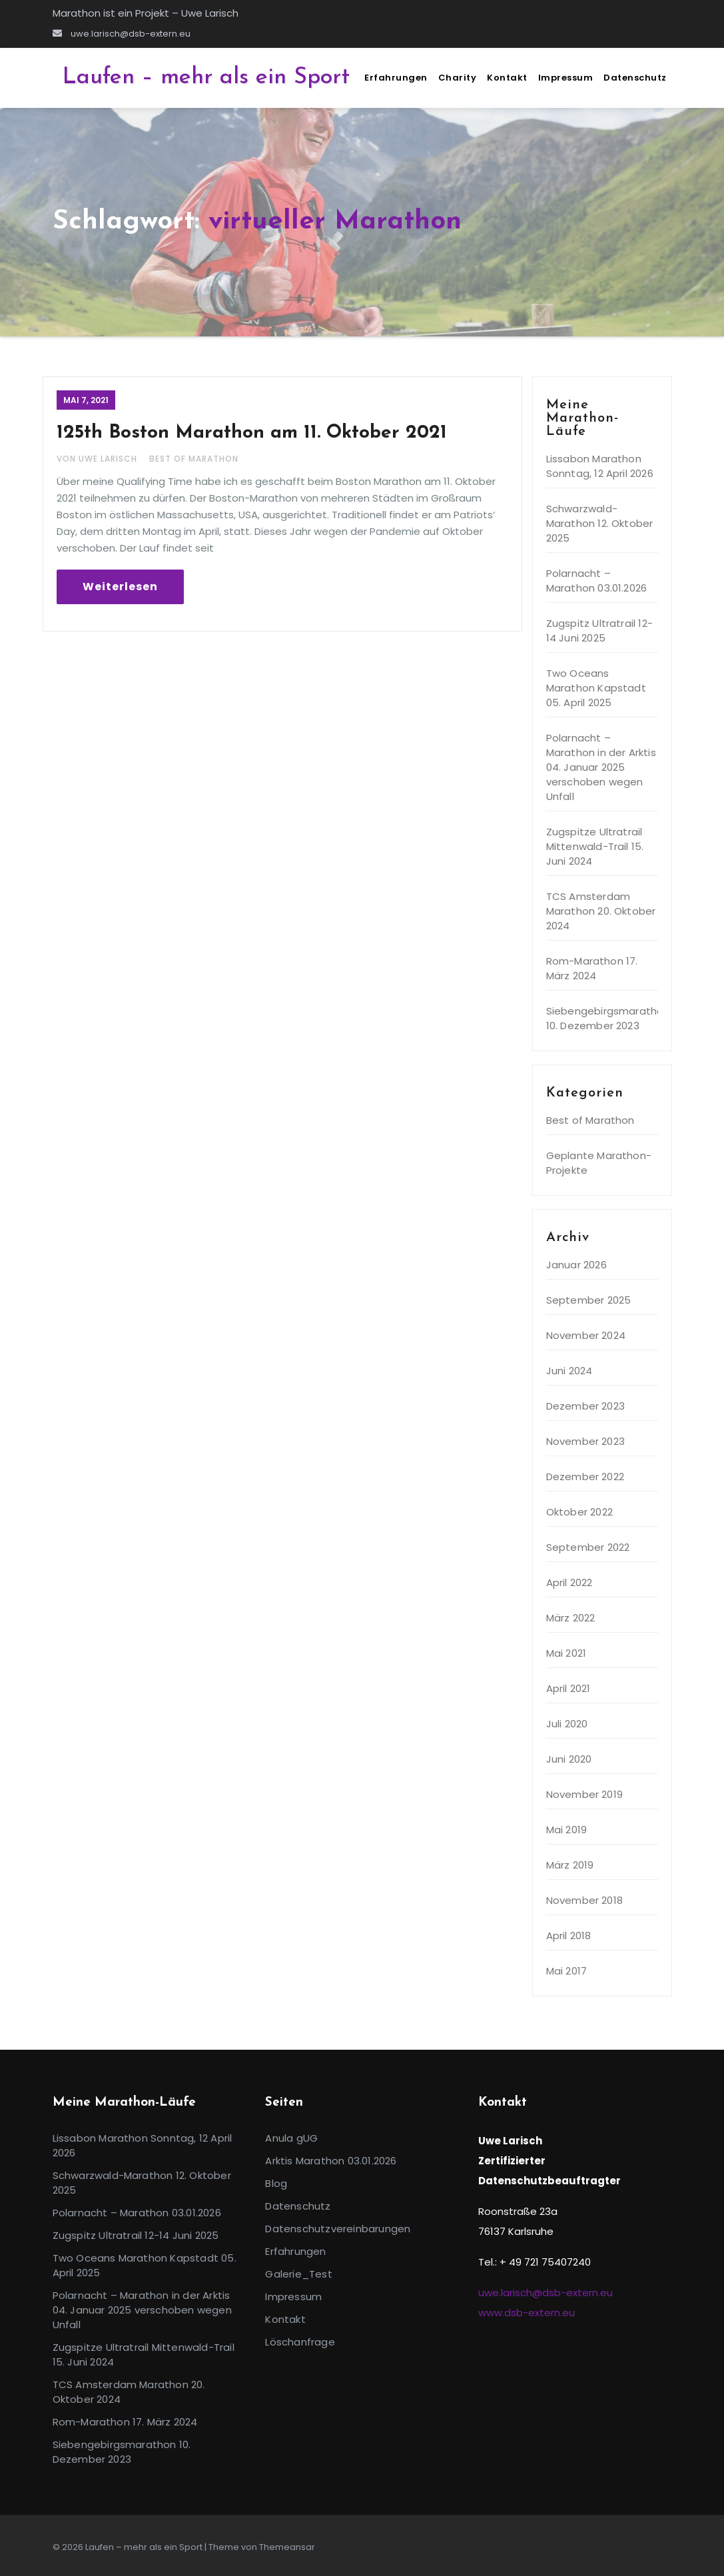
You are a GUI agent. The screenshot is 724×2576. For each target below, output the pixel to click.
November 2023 (585, 1441)
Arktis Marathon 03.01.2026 (330, 2161)
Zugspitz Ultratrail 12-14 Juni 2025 (599, 630)
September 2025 (588, 1300)
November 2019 (584, 1794)
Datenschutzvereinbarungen (337, 2229)
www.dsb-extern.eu (526, 2313)
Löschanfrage (299, 2342)
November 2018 (584, 1900)
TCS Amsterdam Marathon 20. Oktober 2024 (601, 911)
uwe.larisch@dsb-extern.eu (121, 33)
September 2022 (588, 1547)
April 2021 (568, 1688)
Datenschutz (635, 77)
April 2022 (569, 1582)
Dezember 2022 (585, 1477)
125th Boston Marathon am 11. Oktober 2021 (252, 433)
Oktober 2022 (579, 1512)
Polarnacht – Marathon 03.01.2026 (596, 580)
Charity (457, 77)
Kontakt (507, 77)
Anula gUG (291, 2138)
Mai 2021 (566, 1653)
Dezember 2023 (585, 1406)
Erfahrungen (396, 77)
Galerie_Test (298, 2274)
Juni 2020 (569, 1759)
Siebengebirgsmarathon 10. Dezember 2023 (608, 1018)
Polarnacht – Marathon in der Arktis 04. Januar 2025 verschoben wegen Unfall (601, 767)
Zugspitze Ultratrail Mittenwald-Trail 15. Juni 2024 (595, 846)
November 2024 (586, 1335)
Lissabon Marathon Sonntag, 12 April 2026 (599, 466)
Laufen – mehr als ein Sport (206, 77)
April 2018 (568, 1935)
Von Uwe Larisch (98, 458)
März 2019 (570, 1865)
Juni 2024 (569, 1371)
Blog (276, 2183)
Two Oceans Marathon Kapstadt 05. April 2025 (596, 687)
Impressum (565, 77)
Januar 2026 (576, 1265)
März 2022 (570, 1618)
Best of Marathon (193, 458)
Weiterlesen (120, 586)
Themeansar (287, 2547)
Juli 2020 (567, 1724)
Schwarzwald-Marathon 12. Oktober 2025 (599, 523)
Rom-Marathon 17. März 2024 (592, 968)
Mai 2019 (566, 1830)
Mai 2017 (566, 1971)
